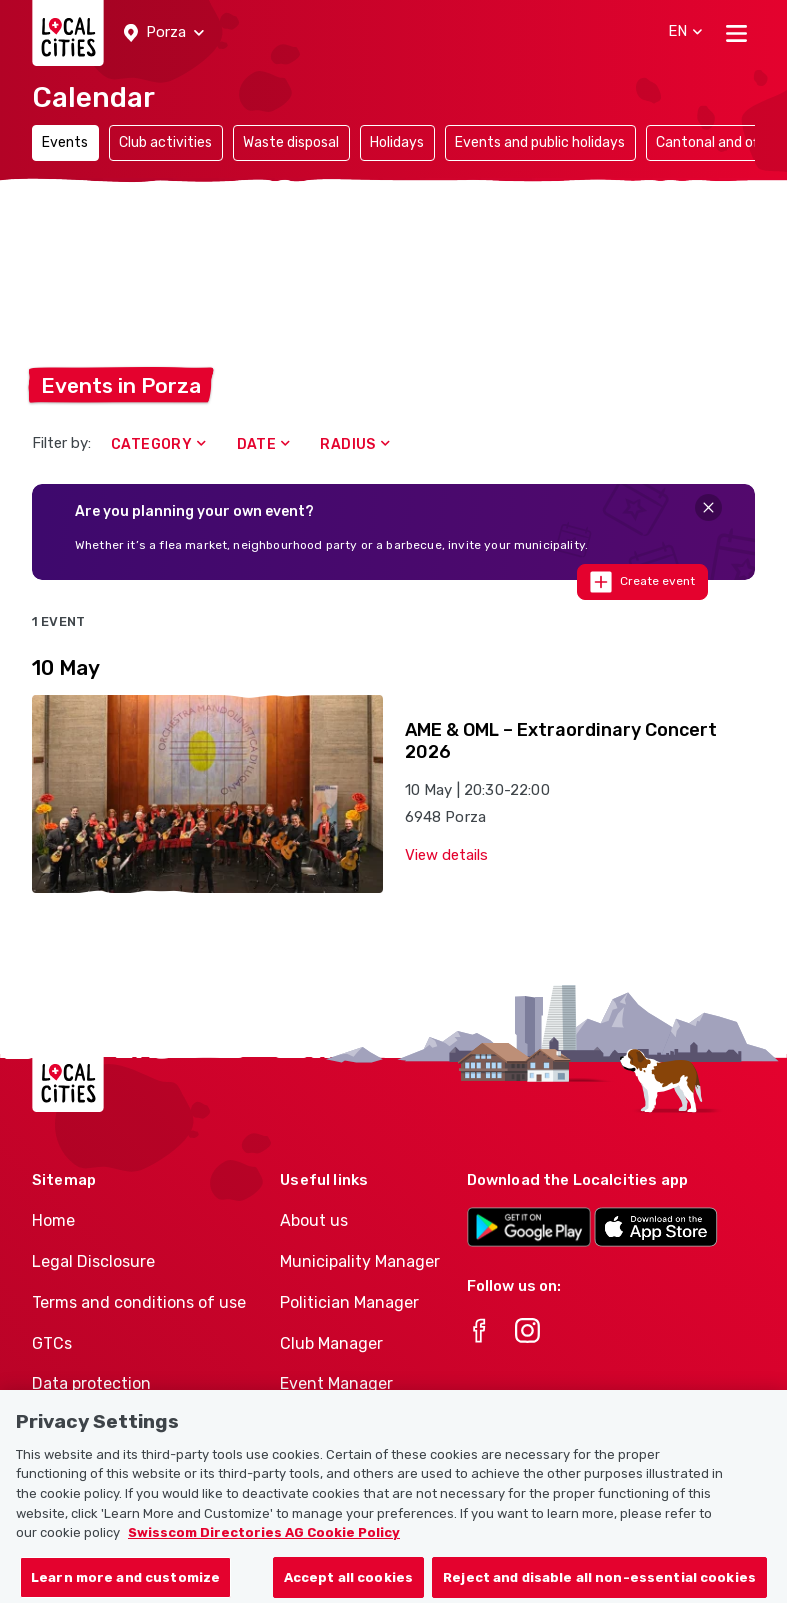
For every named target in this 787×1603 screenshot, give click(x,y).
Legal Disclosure (93, 1261)
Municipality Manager (360, 1261)
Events (65, 142)
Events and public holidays (540, 142)
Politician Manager (349, 1302)
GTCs (52, 1343)
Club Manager (331, 1343)
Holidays (397, 142)
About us (314, 1220)
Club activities (165, 142)
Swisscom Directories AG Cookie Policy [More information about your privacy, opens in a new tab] (264, 1553)
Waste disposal (291, 142)
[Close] (708, 507)
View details (446, 855)
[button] (164, 33)
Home (53, 1220)
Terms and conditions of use (139, 1302)
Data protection (91, 1383)
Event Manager (336, 1383)
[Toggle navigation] (736, 33)
